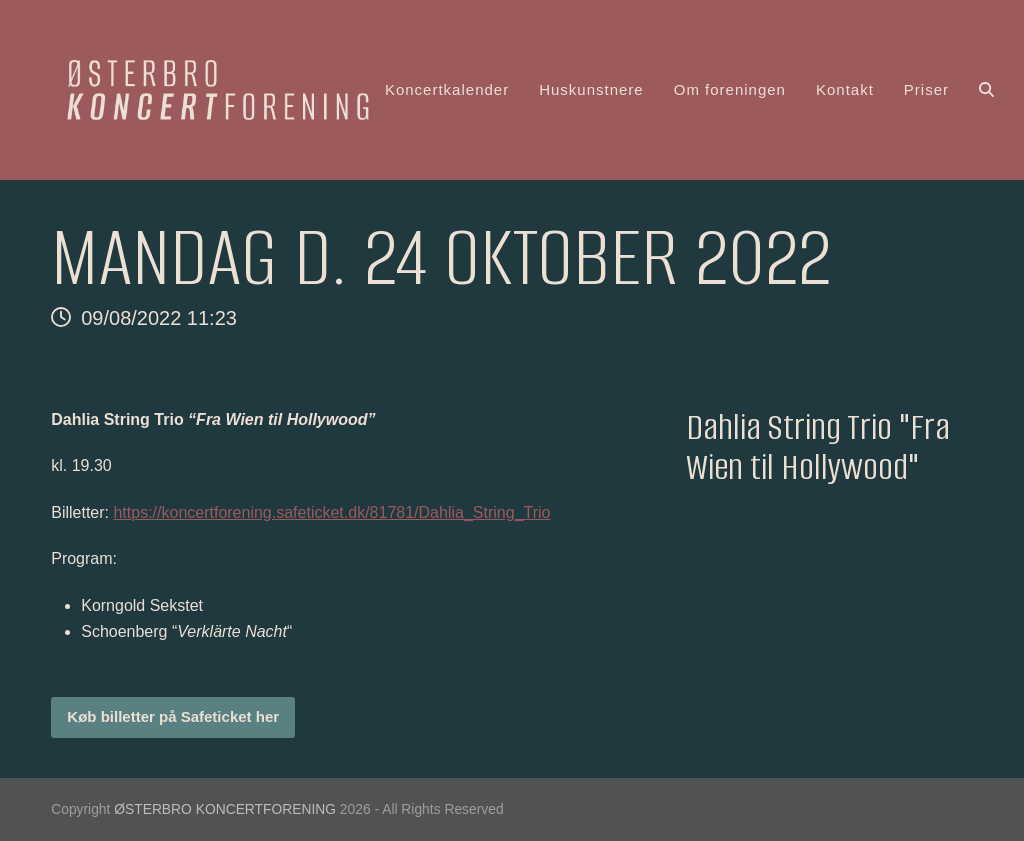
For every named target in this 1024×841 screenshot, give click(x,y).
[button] (986, 90)
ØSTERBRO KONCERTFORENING (225, 809)
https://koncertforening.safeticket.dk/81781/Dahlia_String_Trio (331, 512)
